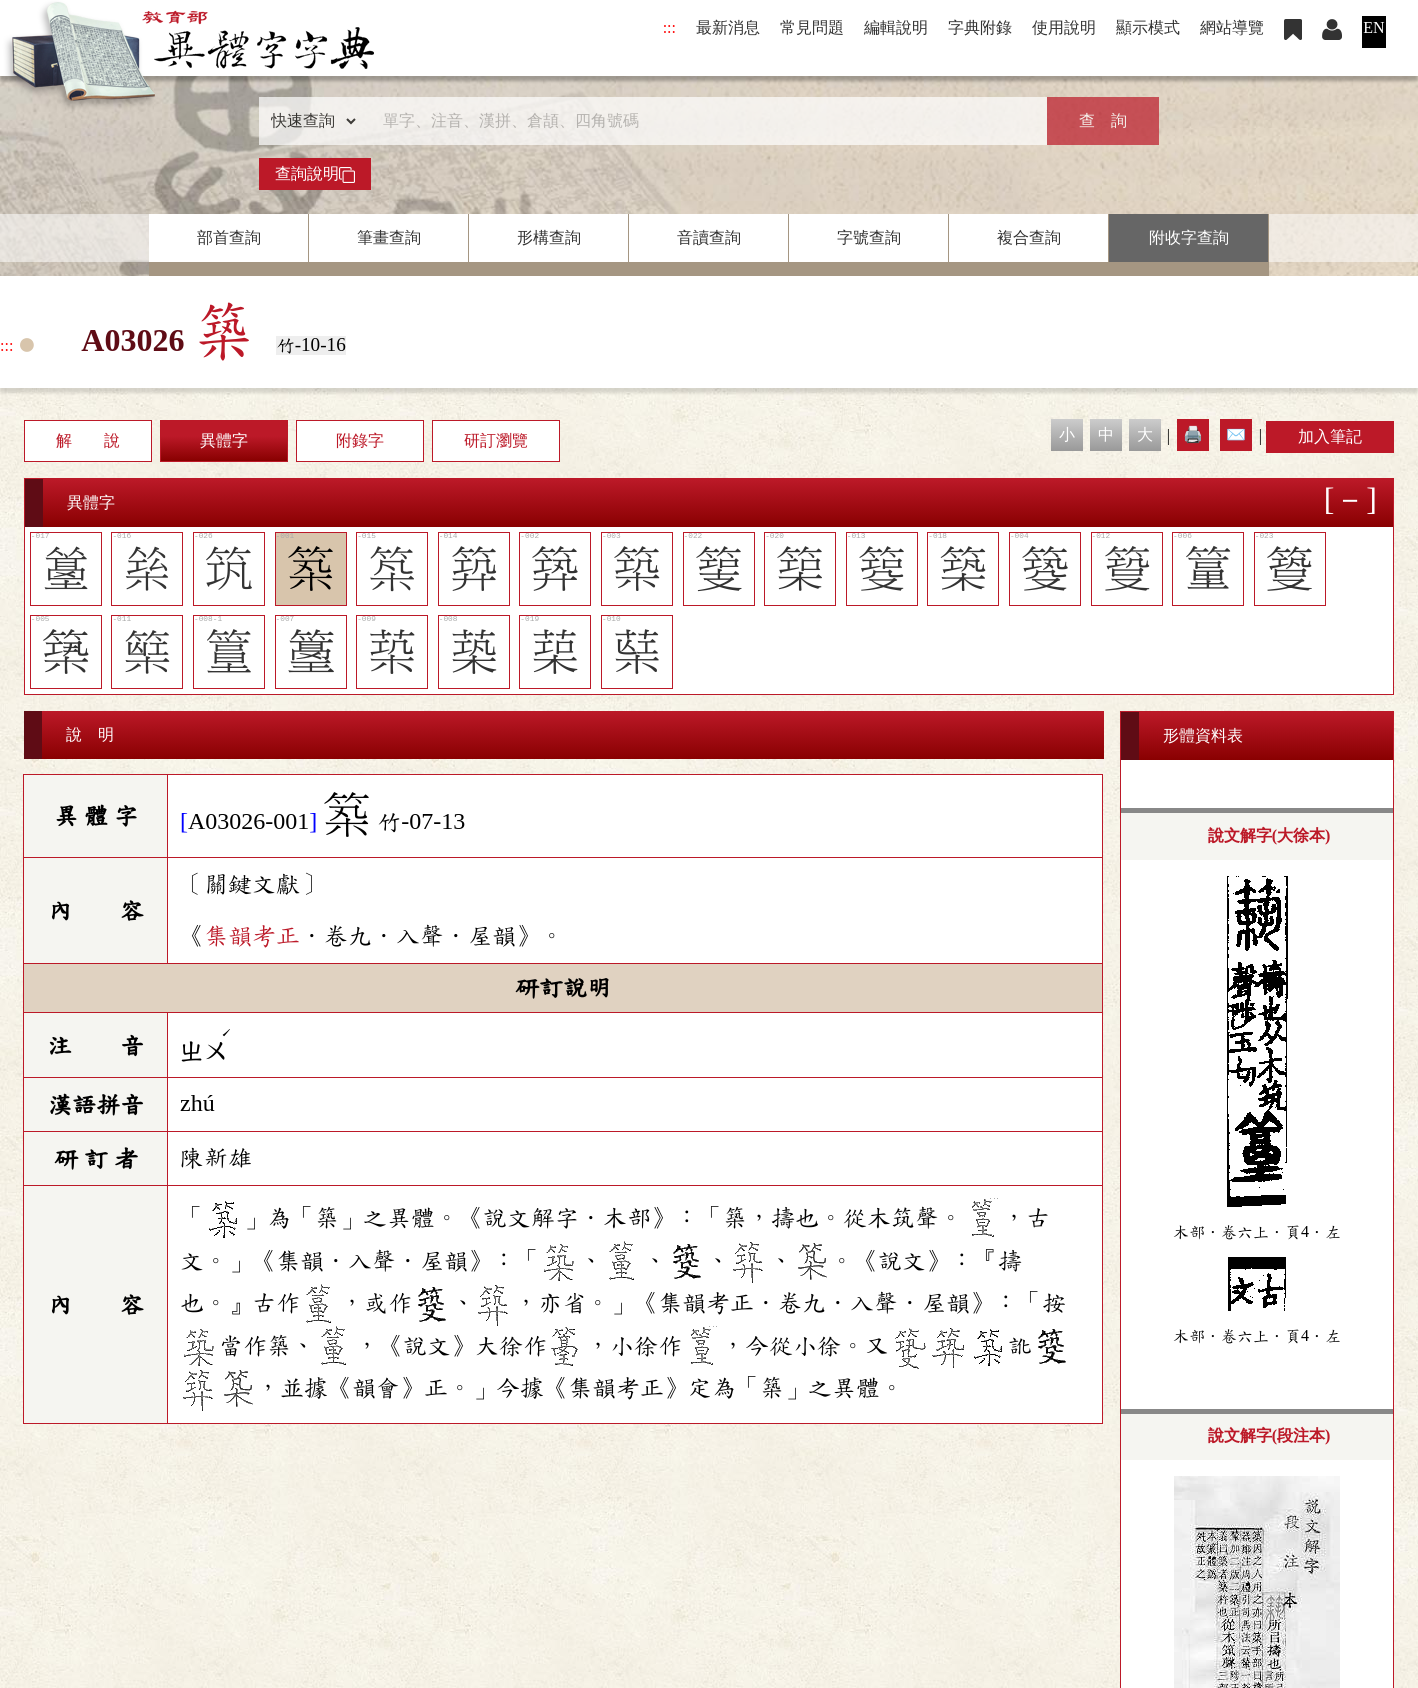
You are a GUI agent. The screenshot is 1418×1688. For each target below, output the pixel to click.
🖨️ (1193, 434)
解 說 (88, 440)
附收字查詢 (1189, 237)
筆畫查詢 (389, 237)
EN (1373, 27)
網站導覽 (1232, 27)
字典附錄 (980, 27)
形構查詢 (549, 237)
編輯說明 (896, 27)
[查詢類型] (309, 121)
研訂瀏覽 (496, 440)
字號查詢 (869, 237)
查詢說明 (315, 174)
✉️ (1236, 434)
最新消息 (728, 27)
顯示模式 (1148, 27)
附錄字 (360, 440)
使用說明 (1064, 27)
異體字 (224, 440)
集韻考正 (252, 936)
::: (669, 27)
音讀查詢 (709, 237)
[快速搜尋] (702, 121)
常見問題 (812, 27)
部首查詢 (229, 237)
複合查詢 (1029, 237)
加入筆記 (1330, 436)
